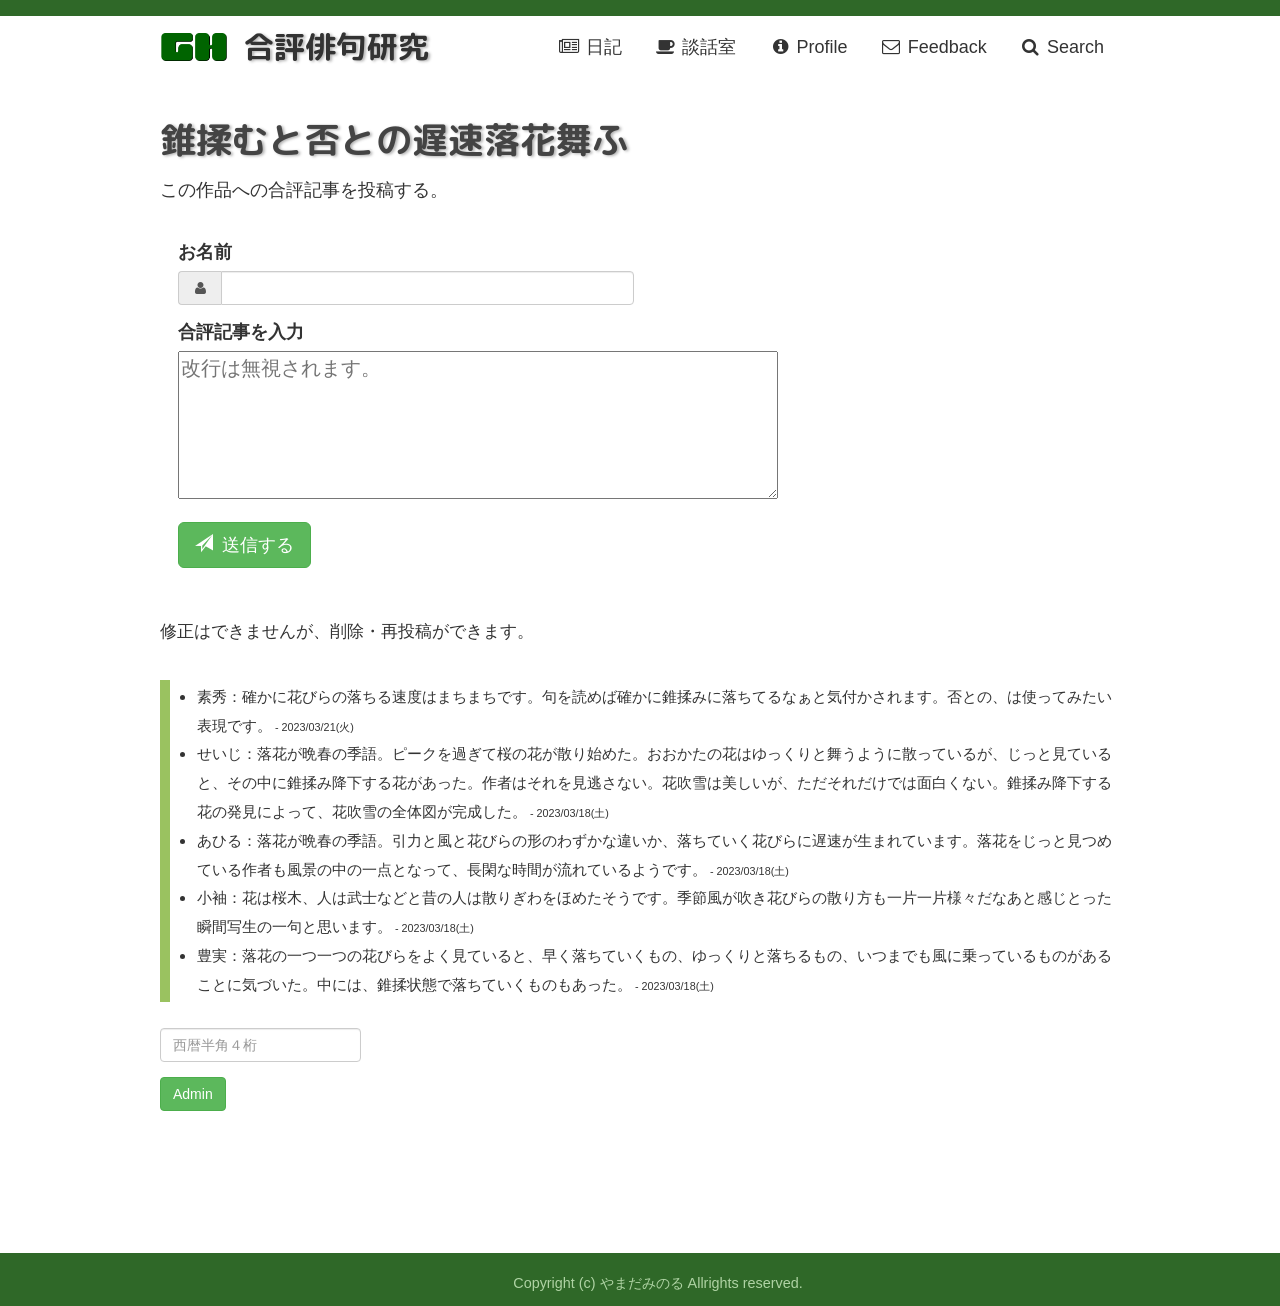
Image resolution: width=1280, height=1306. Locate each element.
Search (1061, 47)
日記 (590, 47)
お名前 (205, 252)
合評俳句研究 (336, 46)
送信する (244, 544)
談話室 (695, 47)
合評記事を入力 (241, 332)
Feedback (933, 47)
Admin (193, 1094)
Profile (807, 47)
